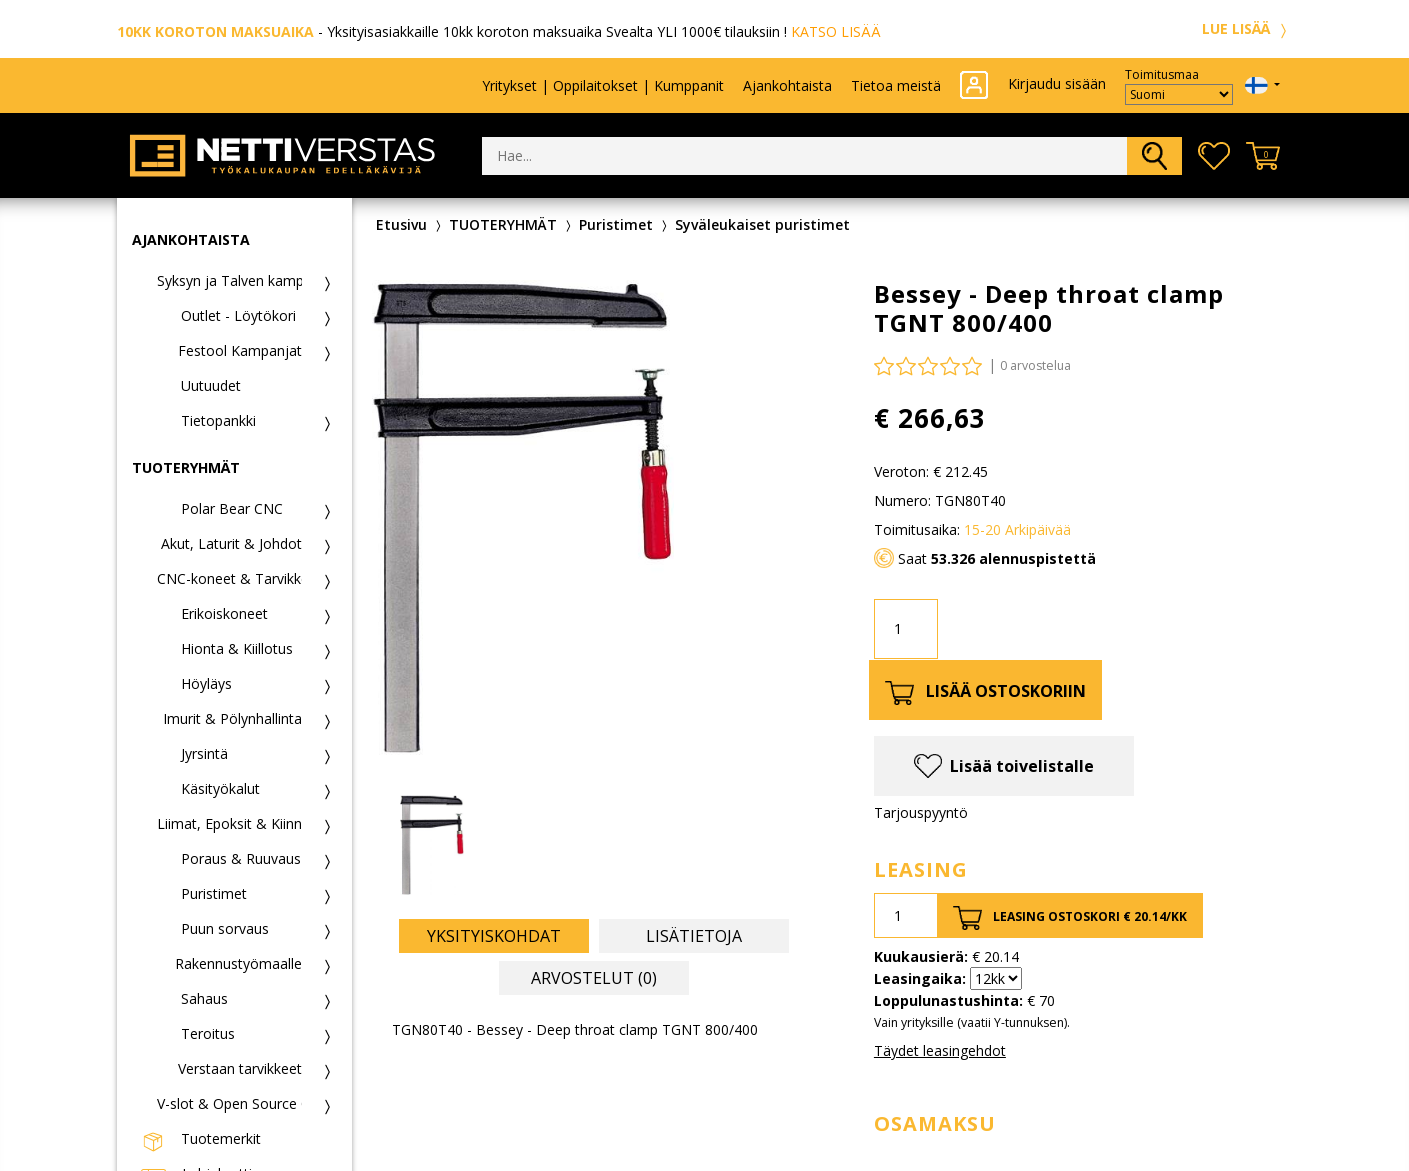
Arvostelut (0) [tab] (594, 978)
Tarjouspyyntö (921, 812)
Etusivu (401, 224)
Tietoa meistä (896, 85)
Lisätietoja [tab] (694, 936)
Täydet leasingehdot (940, 1050)
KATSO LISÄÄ (836, 31)
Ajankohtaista (787, 85)
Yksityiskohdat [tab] (494, 936)
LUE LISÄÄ (1247, 28)
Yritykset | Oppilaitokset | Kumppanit (603, 85)
